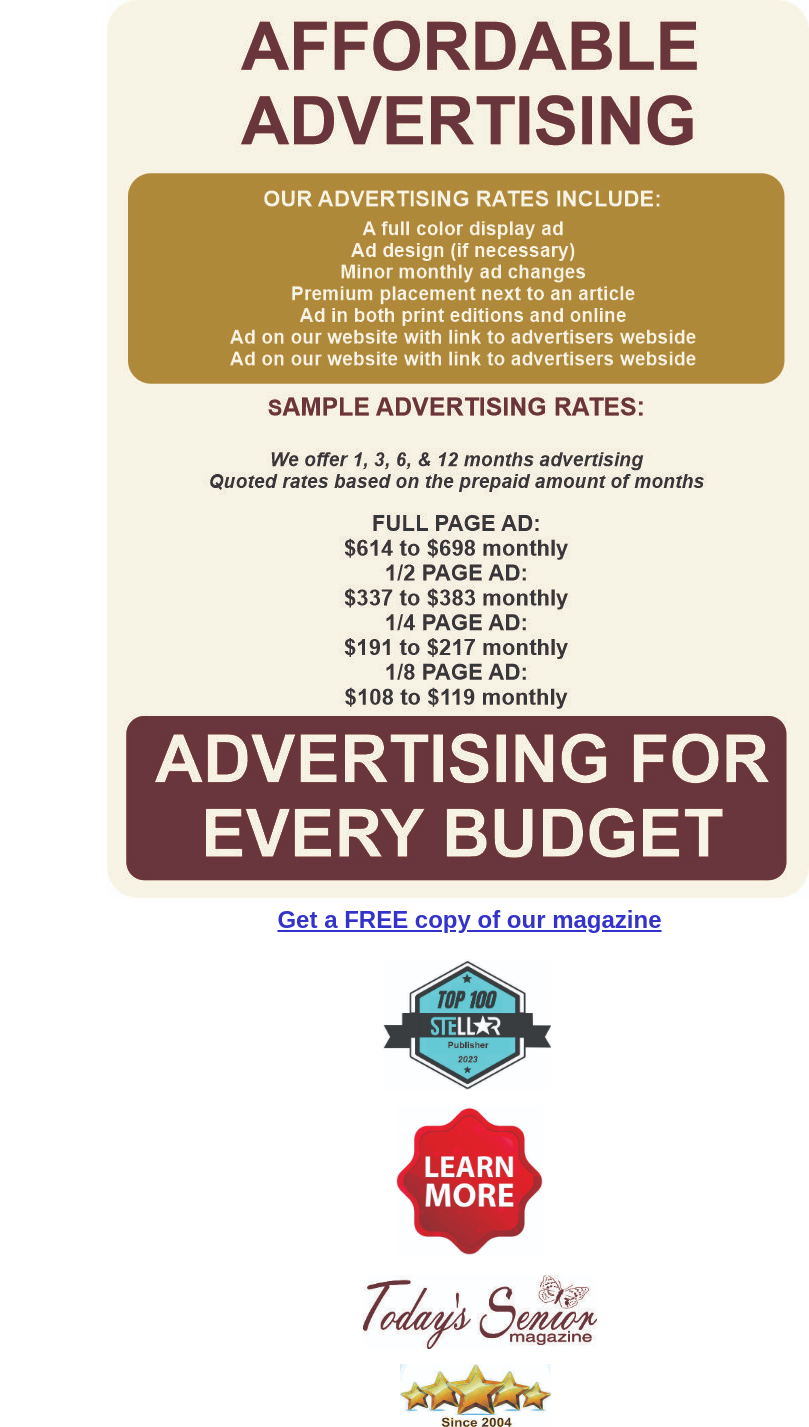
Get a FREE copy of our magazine (469, 919)
